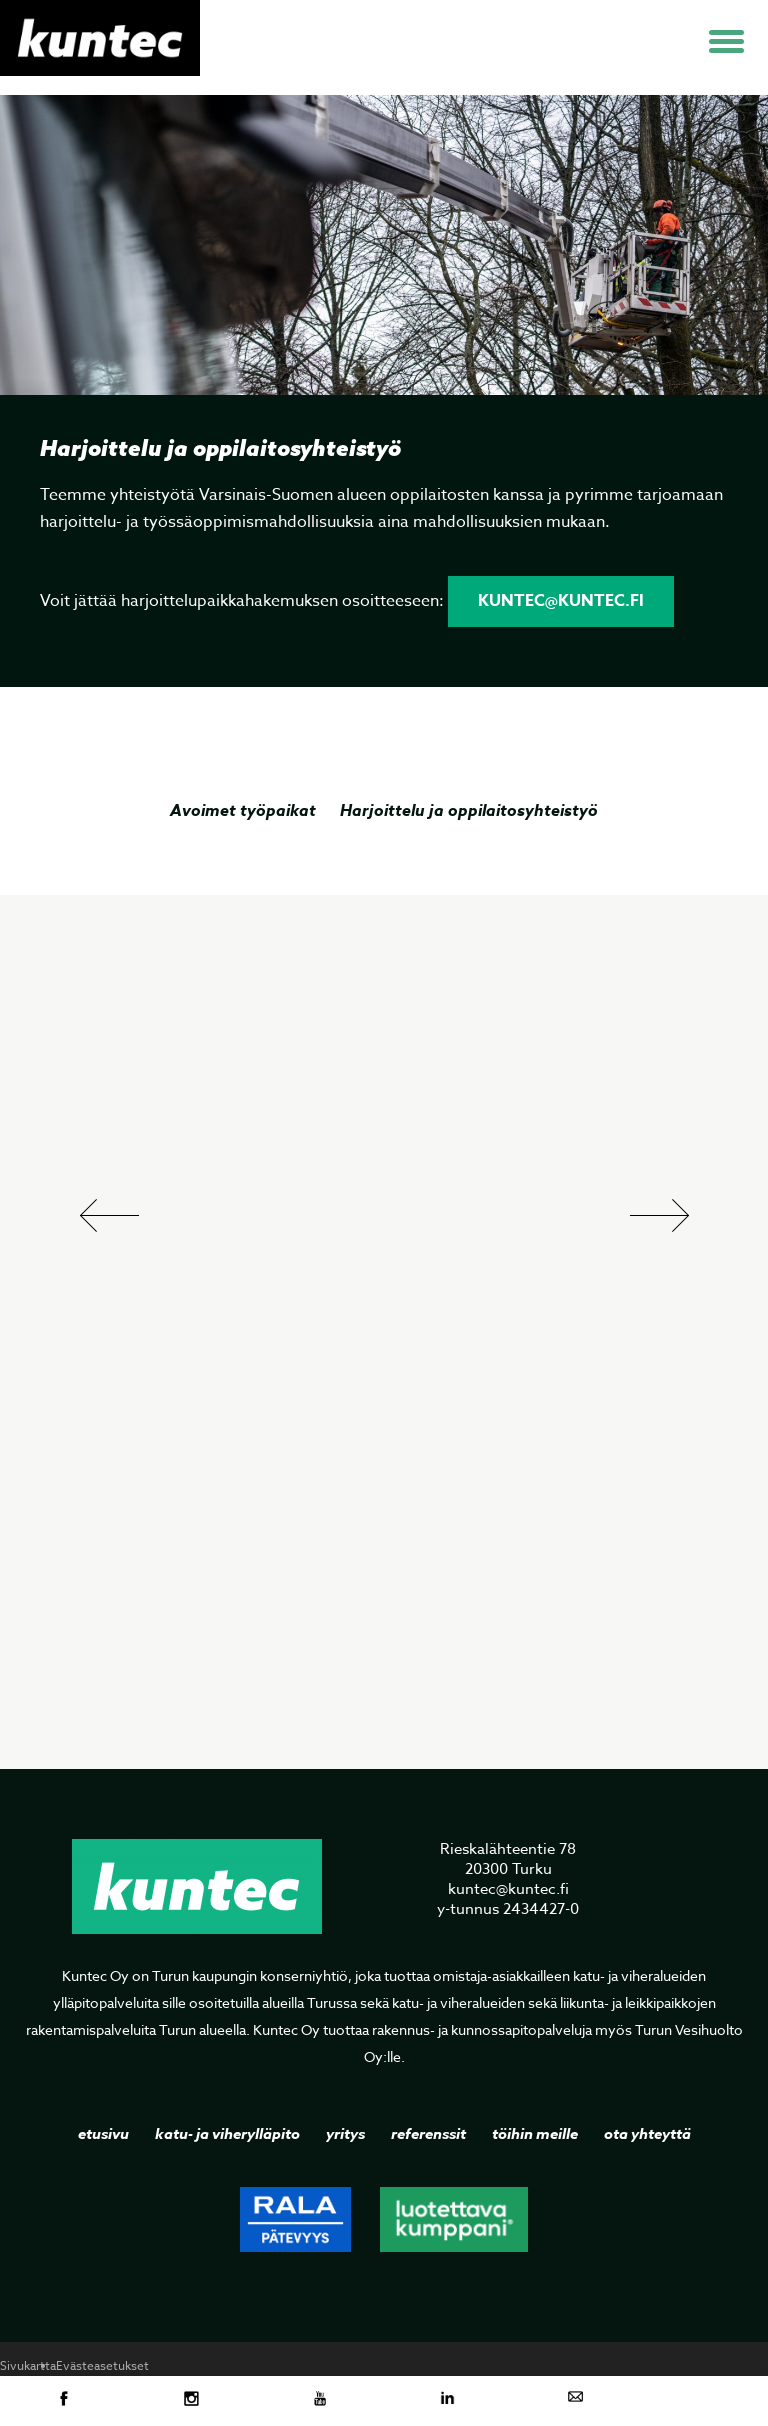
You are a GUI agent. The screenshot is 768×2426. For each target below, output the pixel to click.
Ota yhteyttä (647, 2133)
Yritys (345, 2133)
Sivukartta (28, 2365)
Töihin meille (535, 2133)
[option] (384, 421)
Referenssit (428, 2133)
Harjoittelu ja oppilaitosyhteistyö (469, 810)
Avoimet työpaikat (243, 810)
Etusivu (103, 2133)
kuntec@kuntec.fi (561, 601)
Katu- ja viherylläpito (227, 2133)
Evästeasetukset (102, 2365)
